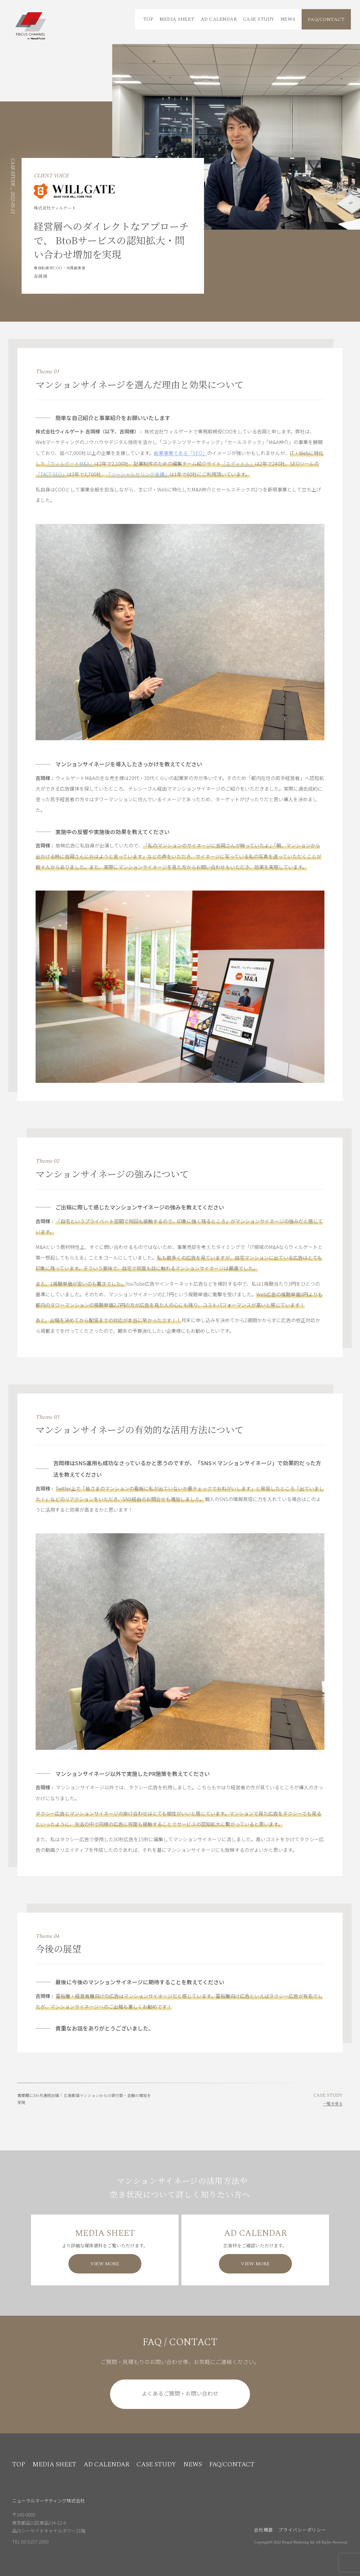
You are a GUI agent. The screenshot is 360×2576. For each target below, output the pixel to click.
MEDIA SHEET (176, 19)
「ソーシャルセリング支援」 (137, 474)
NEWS (288, 19)
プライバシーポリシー (302, 2529)
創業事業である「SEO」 (180, 453)
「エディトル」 (238, 463)
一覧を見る (333, 2103)
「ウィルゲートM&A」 (69, 463)
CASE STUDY (259, 19)
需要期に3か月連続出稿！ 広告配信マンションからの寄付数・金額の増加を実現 (84, 2098)
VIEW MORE (104, 2263)
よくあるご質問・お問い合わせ (180, 2393)
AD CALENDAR (219, 19)
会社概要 (263, 2529)
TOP (148, 19)
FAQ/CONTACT (326, 19)
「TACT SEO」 (51, 474)
